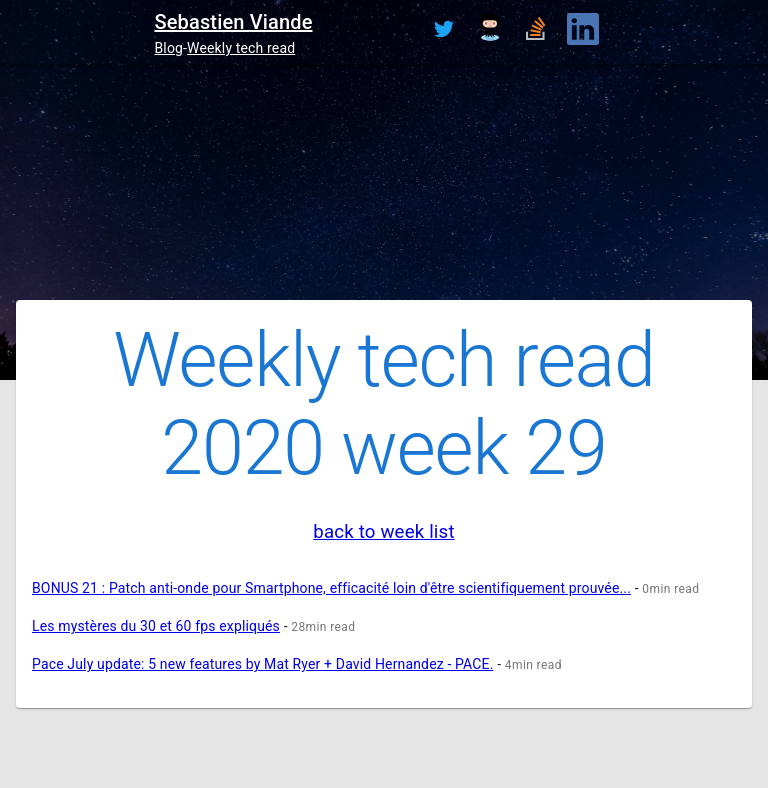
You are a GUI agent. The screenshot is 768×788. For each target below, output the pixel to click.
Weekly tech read (241, 48)
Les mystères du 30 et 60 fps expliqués (156, 626)
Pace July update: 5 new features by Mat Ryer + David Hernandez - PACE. (263, 664)
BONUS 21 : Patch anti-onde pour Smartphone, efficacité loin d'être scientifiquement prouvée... (331, 588)
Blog (168, 48)
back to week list (383, 532)
